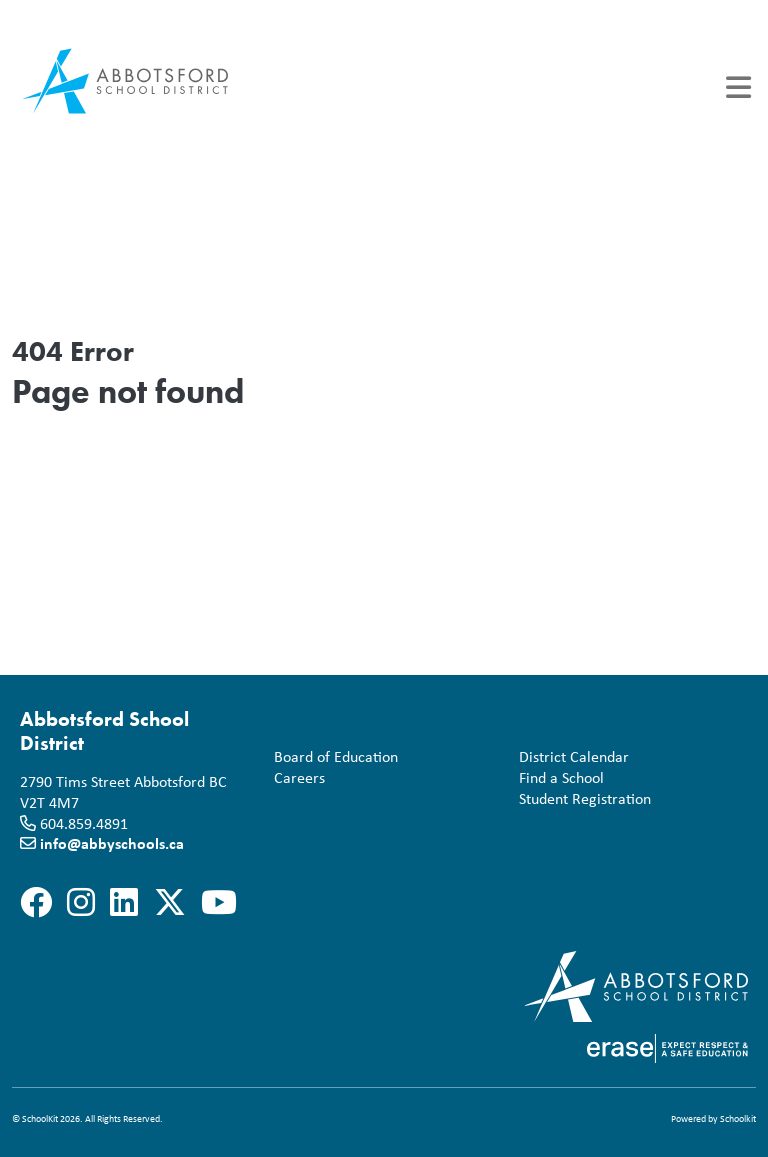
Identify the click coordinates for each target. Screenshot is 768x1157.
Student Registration (581, 798)
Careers (295, 777)
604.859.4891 (84, 823)
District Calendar (570, 756)
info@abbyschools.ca (112, 843)
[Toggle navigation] (738, 87)
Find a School (557, 777)
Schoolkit (738, 1118)
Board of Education (332, 756)
